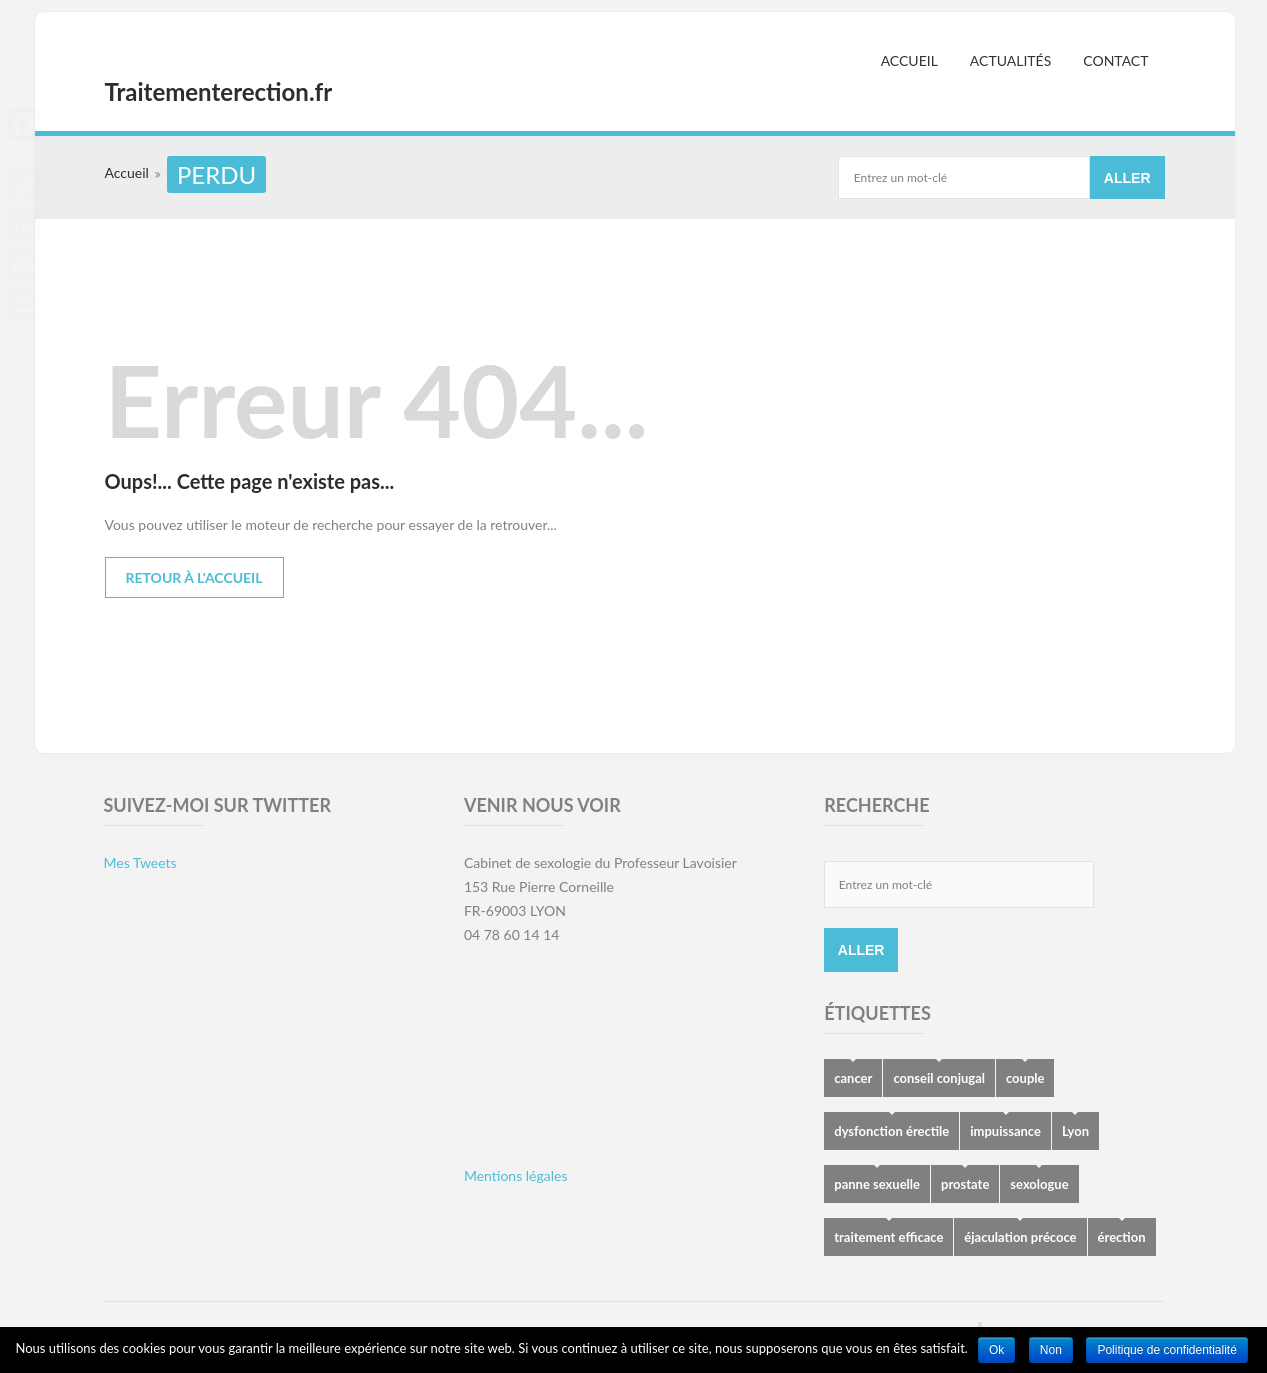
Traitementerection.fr (219, 91)
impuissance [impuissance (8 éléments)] (1005, 1131)
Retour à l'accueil (194, 577)
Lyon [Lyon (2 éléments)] (1075, 1131)
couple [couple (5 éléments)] (1025, 1078)
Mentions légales (516, 1175)
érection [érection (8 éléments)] (1122, 1237)
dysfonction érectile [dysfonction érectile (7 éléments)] (891, 1131)
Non (1051, 1350)
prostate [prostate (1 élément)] (965, 1184)
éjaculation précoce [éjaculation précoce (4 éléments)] (1020, 1237)
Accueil (909, 60)
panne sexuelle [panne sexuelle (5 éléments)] (877, 1184)
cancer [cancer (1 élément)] (853, 1078)
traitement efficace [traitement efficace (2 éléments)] (888, 1237)
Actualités (1010, 60)
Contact (1115, 60)
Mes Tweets (140, 862)
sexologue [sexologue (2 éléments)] (1039, 1184)
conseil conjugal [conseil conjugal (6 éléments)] (939, 1078)
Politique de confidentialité (1166, 1350)
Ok (996, 1350)
